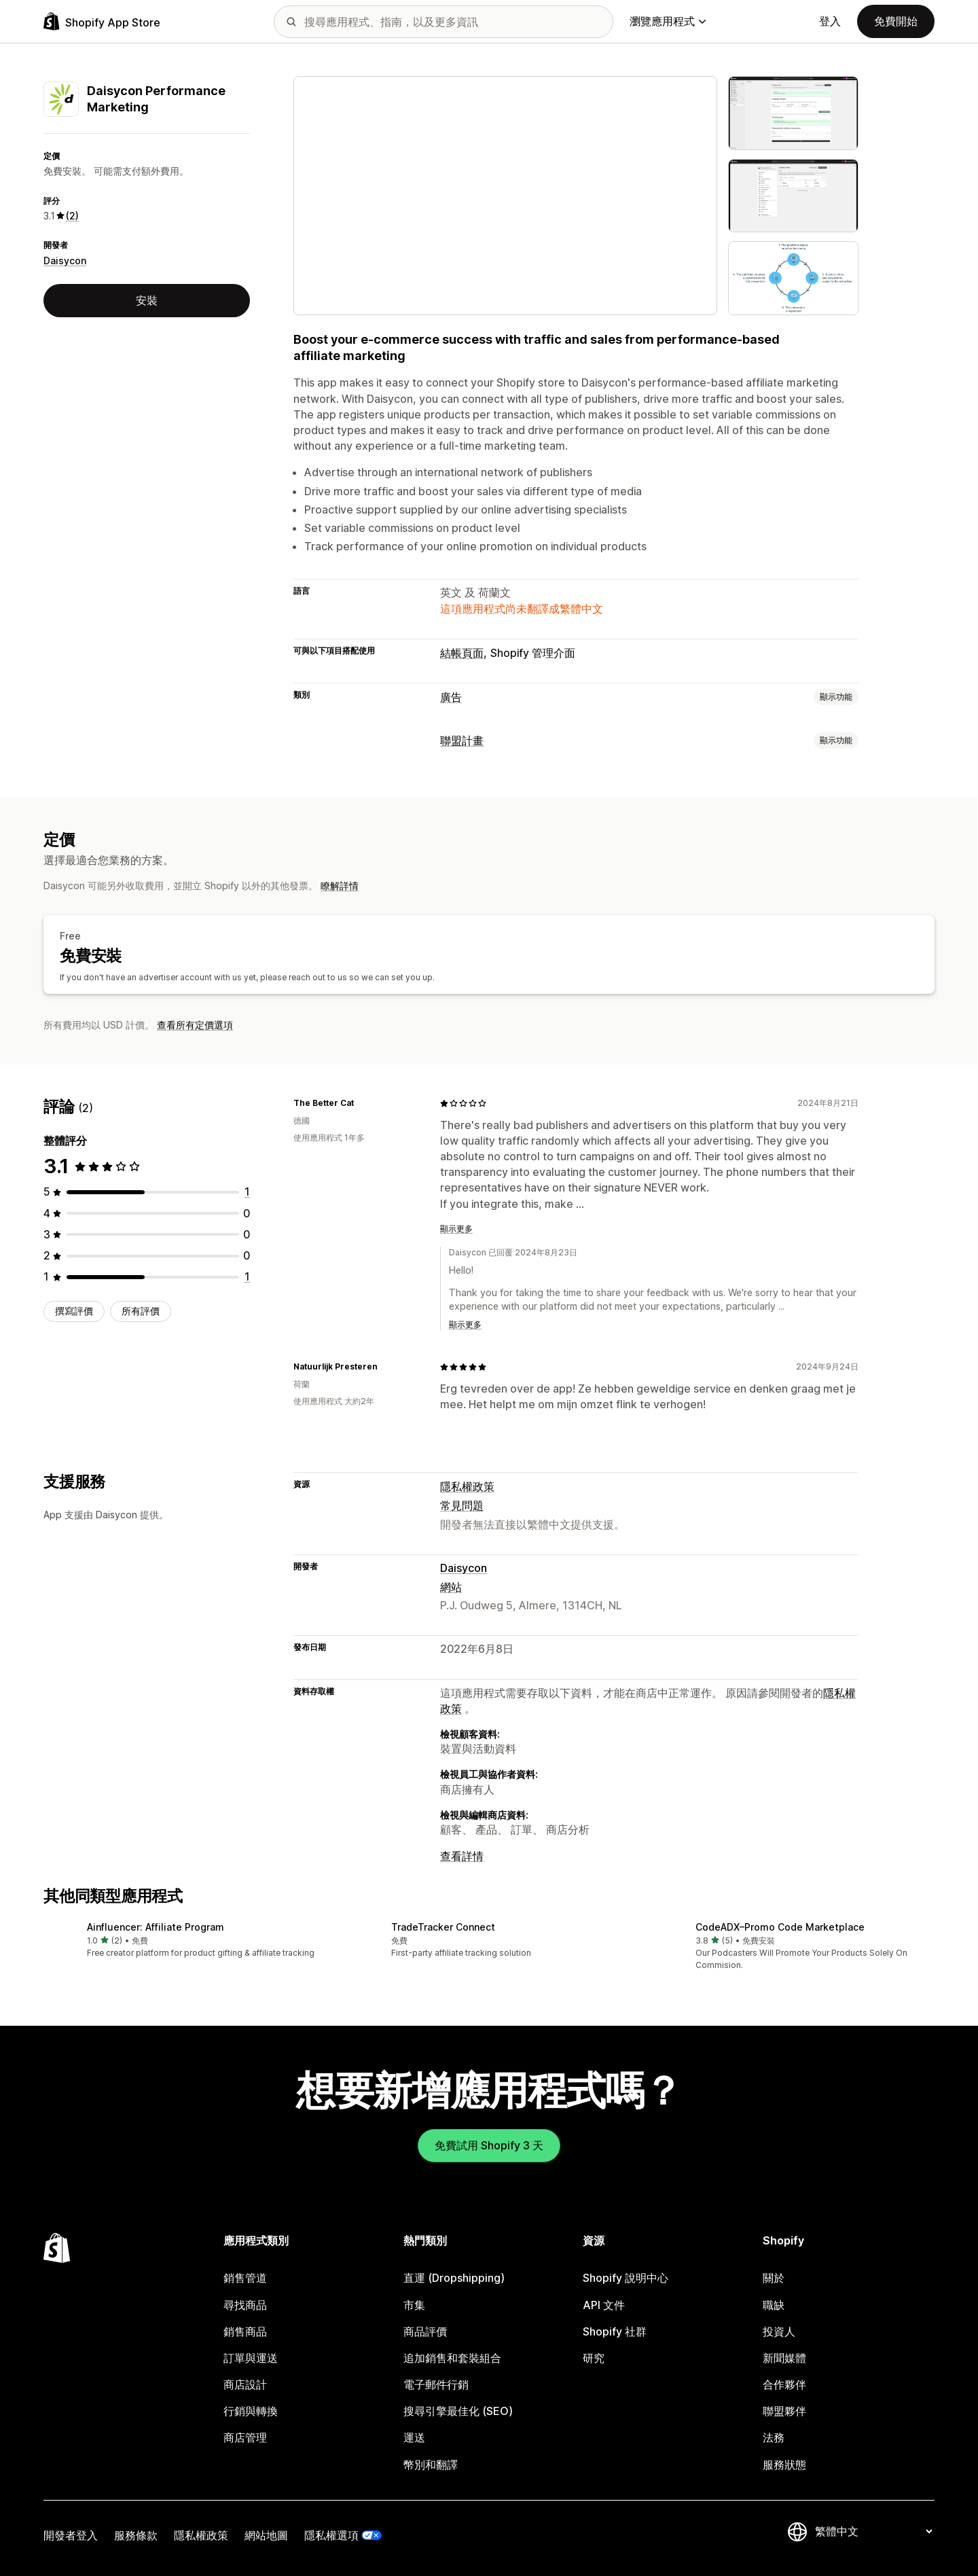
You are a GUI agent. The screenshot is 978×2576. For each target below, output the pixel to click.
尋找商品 (245, 2305)
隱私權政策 (467, 1486)
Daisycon (64, 260)
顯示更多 (456, 1228)
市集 (414, 2305)
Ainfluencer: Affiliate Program (155, 1927)
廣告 (451, 697)
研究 (593, 2358)
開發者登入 (70, 2535)
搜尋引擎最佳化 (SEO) (458, 2411)
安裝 (147, 300)
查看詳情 (462, 1856)
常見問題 (462, 1505)
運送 (414, 2437)
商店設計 (245, 2384)
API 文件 (604, 2305)
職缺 (773, 2305)
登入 (830, 21)
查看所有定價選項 (195, 1025)
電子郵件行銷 (436, 2384)
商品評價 (425, 2331)
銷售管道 (245, 2278)
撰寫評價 (74, 1311)
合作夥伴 (784, 2384)
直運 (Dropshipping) (454, 2278)
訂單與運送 (250, 2358)
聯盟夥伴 (784, 2411)
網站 (451, 1587)
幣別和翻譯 (430, 2464)
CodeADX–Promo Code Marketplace (780, 1927)
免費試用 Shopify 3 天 (489, 2145)
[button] (184, 1940)
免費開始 (896, 21)
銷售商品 (245, 2331)
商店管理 (245, 2437)
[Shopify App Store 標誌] (101, 21)
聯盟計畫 (462, 740)
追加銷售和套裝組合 (452, 2358)
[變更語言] (873, 2531)
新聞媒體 (784, 2358)
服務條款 (136, 2535)
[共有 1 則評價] (247, 1191)
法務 (773, 2437)
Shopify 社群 (615, 2331)
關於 (773, 2278)
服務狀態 (784, 2464)
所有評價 (141, 1311)
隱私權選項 (331, 2535)
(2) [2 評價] (72, 215)
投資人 (779, 2331)
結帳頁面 (462, 653)
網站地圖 (266, 2535)
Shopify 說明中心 (625, 2278)
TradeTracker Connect (443, 1927)
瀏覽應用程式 (668, 21)
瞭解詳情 (340, 885)
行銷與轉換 (250, 2411)
